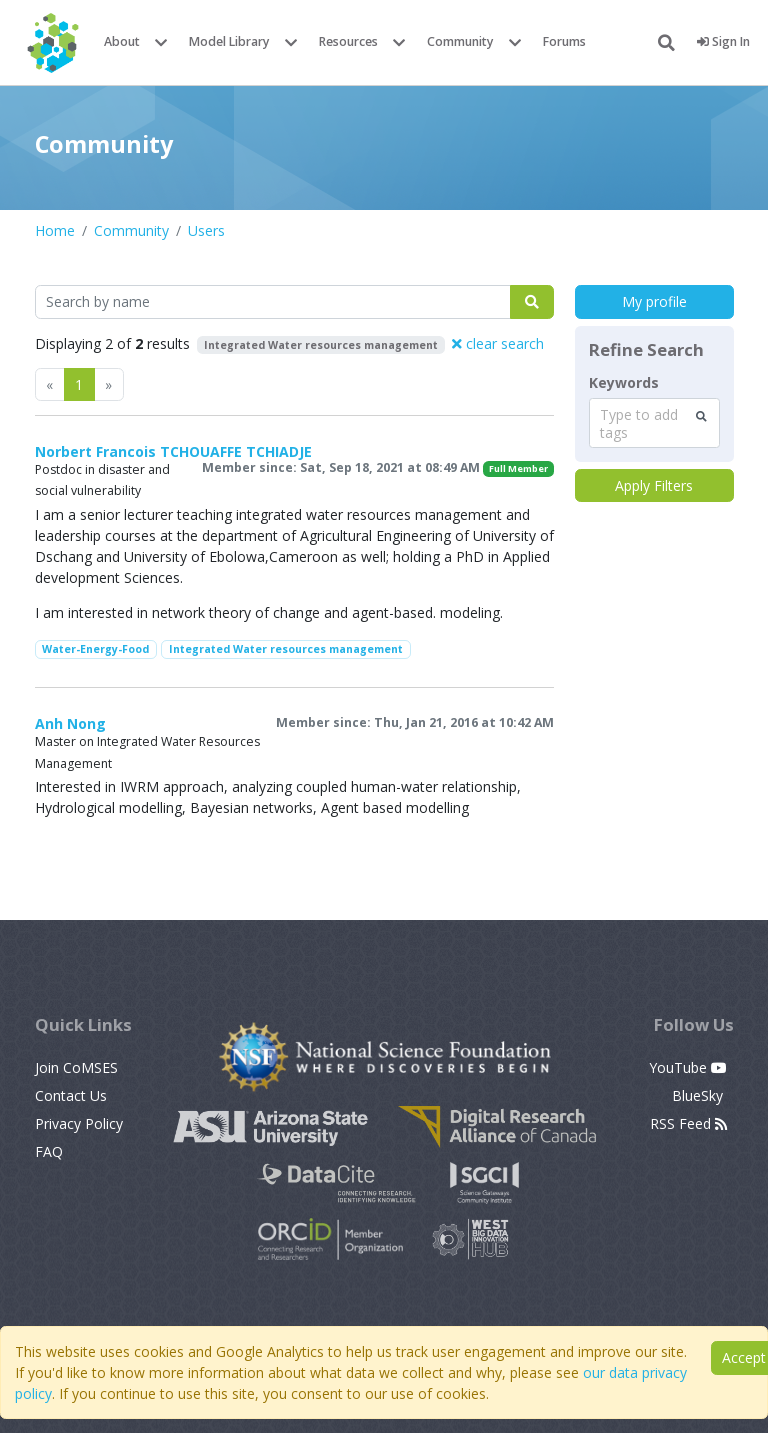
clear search (498, 343)
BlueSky (699, 1095)
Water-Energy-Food (95, 649)
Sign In (723, 41)
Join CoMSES (76, 1067)
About (122, 41)
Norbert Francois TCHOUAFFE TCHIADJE (173, 451)
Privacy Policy (79, 1123)
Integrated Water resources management (286, 649)
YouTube (688, 1067)
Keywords (624, 383)
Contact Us (71, 1095)
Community (460, 41)
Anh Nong (70, 723)
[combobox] (654, 423)
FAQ (49, 1151)
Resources (348, 41)
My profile (654, 301)
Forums (564, 41)
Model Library (229, 41)
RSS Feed (688, 1123)
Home (55, 230)
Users (206, 230)
